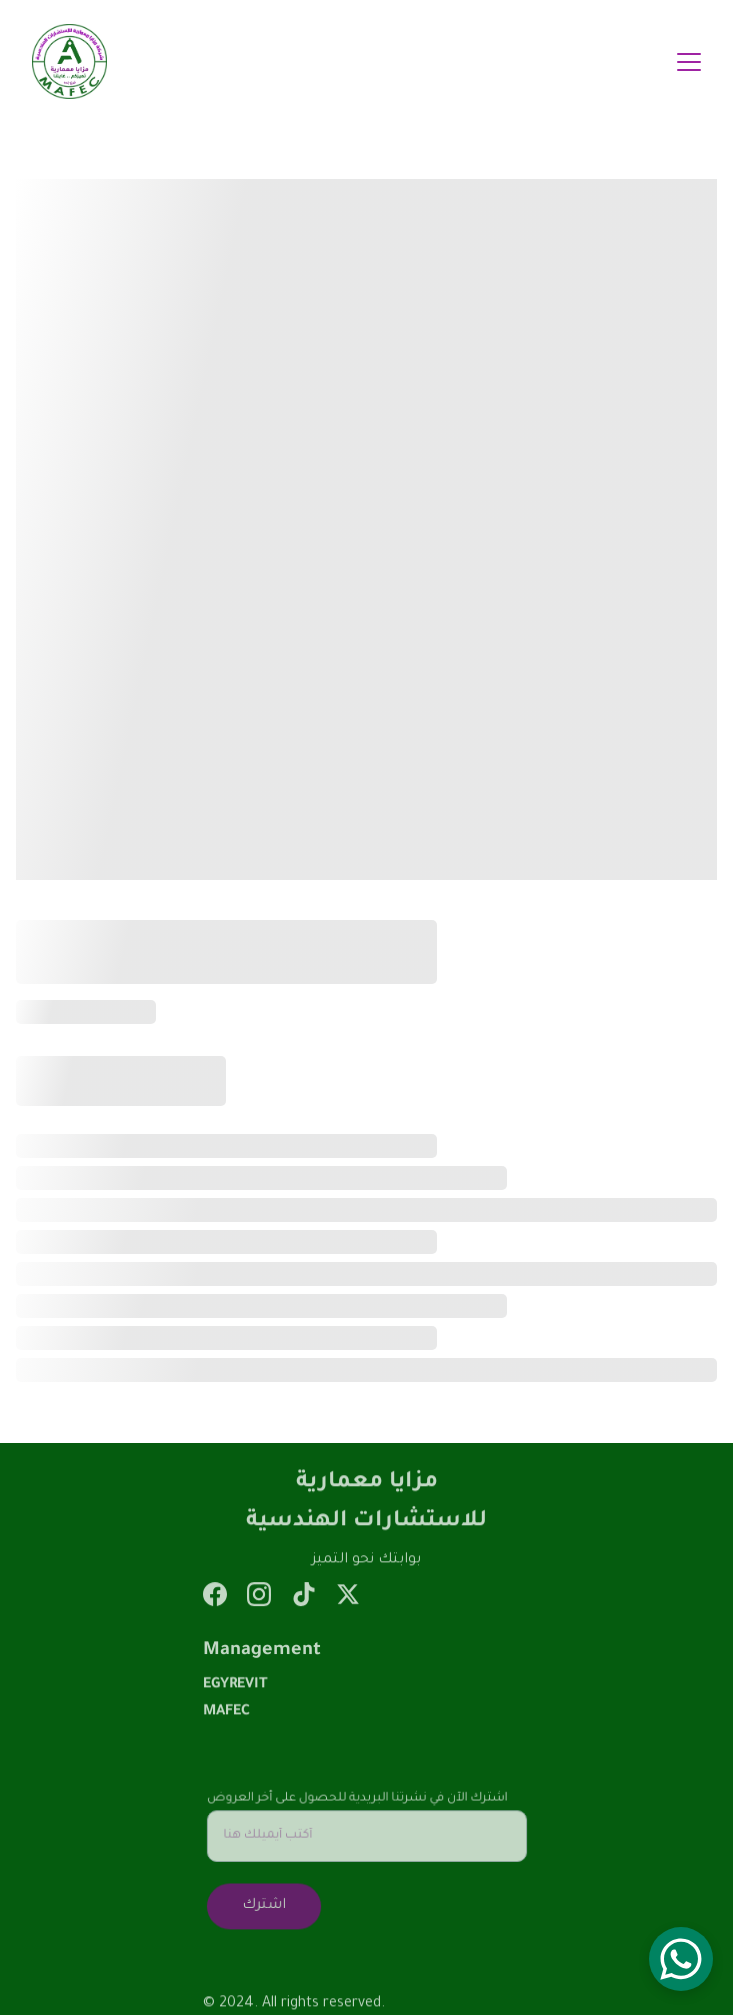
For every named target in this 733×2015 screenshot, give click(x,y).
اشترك (265, 1904)
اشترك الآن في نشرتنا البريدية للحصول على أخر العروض (356, 1799)
